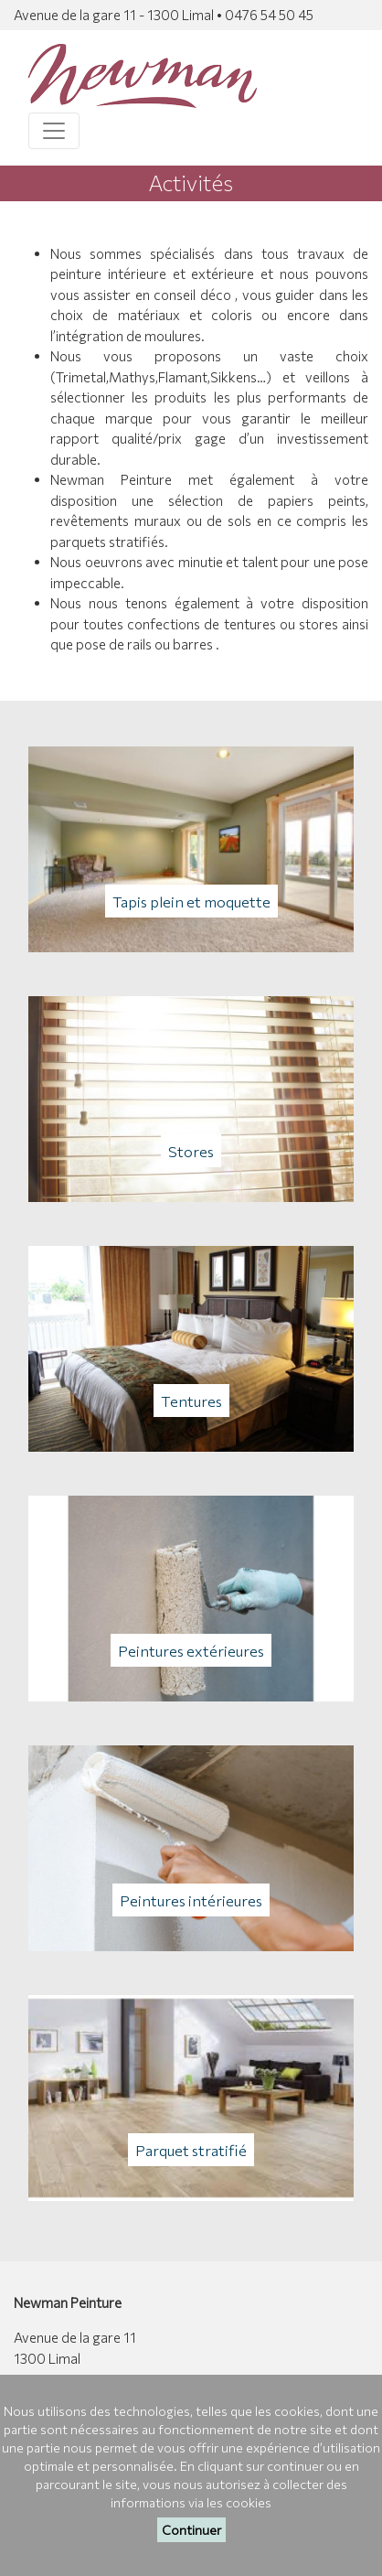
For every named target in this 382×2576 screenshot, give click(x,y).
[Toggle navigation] (54, 131)
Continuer (191, 2530)
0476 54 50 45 (269, 14)
